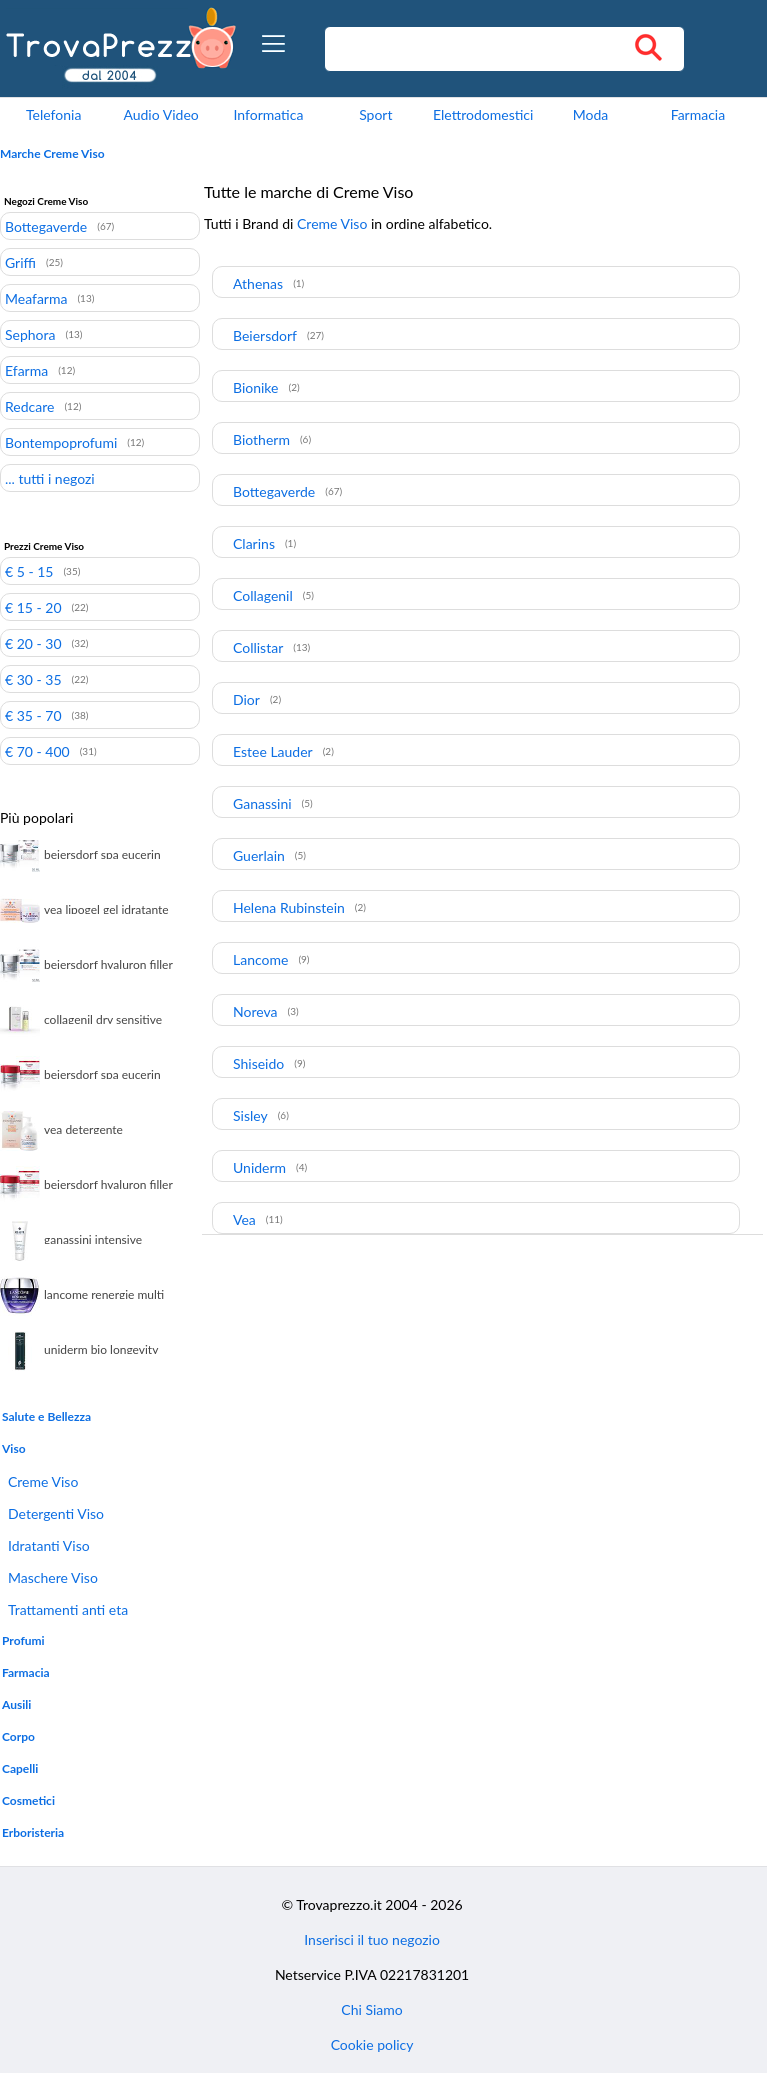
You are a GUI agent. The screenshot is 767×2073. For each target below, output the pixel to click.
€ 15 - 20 (33, 607)
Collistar (258, 647)
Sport (375, 114)
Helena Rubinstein (289, 907)
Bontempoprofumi (61, 442)
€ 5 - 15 (29, 571)
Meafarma (36, 298)
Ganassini (262, 803)
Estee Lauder (273, 751)
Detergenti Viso (56, 1513)
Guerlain (259, 855)
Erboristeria (33, 1832)
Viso (14, 1448)
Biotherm (261, 439)
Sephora (30, 334)
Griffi (20, 262)
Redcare (29, 406)
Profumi (23, 1640)
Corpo (18, 1736)
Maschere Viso (53, 1577)
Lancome (260, 959)
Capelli (20, 1768)
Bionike (255, 387)
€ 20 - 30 (33, 643)
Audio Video (160, 114)
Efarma (26, 370)
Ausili (16, 1704)
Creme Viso (43, 1481)
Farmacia (698, 114)
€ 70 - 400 (37, 751)
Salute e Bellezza (46, 1416)
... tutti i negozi (50, 478)
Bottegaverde (46, 226)
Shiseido (258, 1063)
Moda (591, 114)
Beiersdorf (265, 335)
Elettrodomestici (483, 114)
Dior (246, 699)
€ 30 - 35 (33, 679)
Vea (244, 1219)
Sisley (250, 1115)
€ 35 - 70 (33, 715)
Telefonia (53, 114)
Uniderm (259, 1167)
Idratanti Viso (49, 1545)
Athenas (258, 283)
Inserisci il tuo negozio (372, 1939)
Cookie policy (372, 2044)
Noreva (255, 1011)
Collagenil (263, 595)
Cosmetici (28, 1800)
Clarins (254, 543)
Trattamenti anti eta (68, 1609)
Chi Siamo (371, 2009)
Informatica (269, 114)
